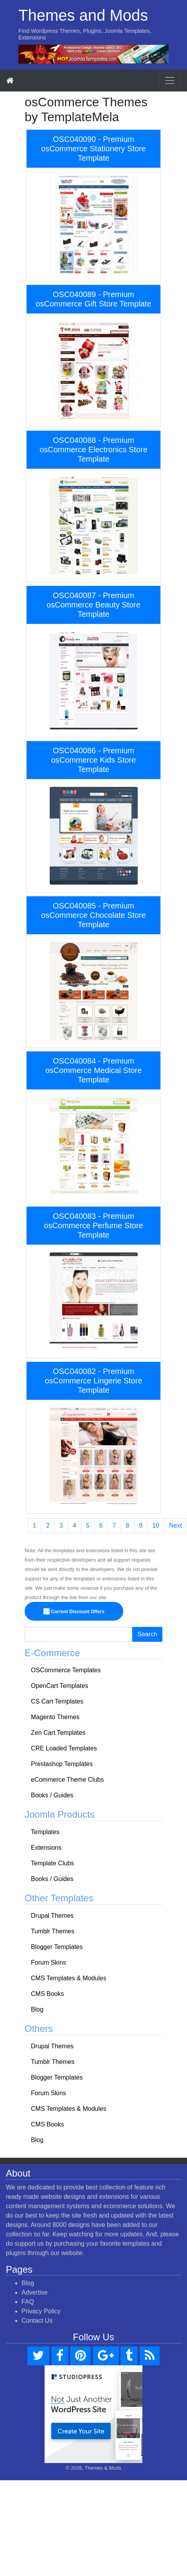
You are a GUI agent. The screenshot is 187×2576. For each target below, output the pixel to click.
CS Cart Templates (57, 1701)
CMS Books (47, 1993)
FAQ (28, 2301)
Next (175, 1525)
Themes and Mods (83, 15)
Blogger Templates (57, 1947)
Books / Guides (52, 1795)
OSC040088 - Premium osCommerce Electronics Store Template (93, 449)
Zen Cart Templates (58, 1732)
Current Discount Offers (74, 1611)
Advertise (35, 2292)
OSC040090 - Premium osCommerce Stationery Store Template (93, 148)
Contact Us (37, 2320)
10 (155, 1525)
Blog (37, 2009)
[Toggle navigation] (170, 80)
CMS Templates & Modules (68, 1978)
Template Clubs (52, 1863)
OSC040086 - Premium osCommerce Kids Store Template (93, 760)
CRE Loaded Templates (64, 1748)
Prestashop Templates (62, 1764)
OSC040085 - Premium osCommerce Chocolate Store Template (93, 915)
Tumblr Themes (52, 1931)
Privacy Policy (41, 2311)
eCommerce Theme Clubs (67, 1779)
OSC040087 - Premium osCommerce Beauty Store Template (93, 604)
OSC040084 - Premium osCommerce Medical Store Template (93, 1070)
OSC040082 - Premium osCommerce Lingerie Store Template (93, 1380)
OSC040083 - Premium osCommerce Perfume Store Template (93, 1225)
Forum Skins (48, 1962)
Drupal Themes (52, 1915)
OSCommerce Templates (66, 1670)
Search (147, 1634)
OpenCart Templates (59, 1685)
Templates (45, 1832)
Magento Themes (55, 1717)
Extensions (46, 1847)
